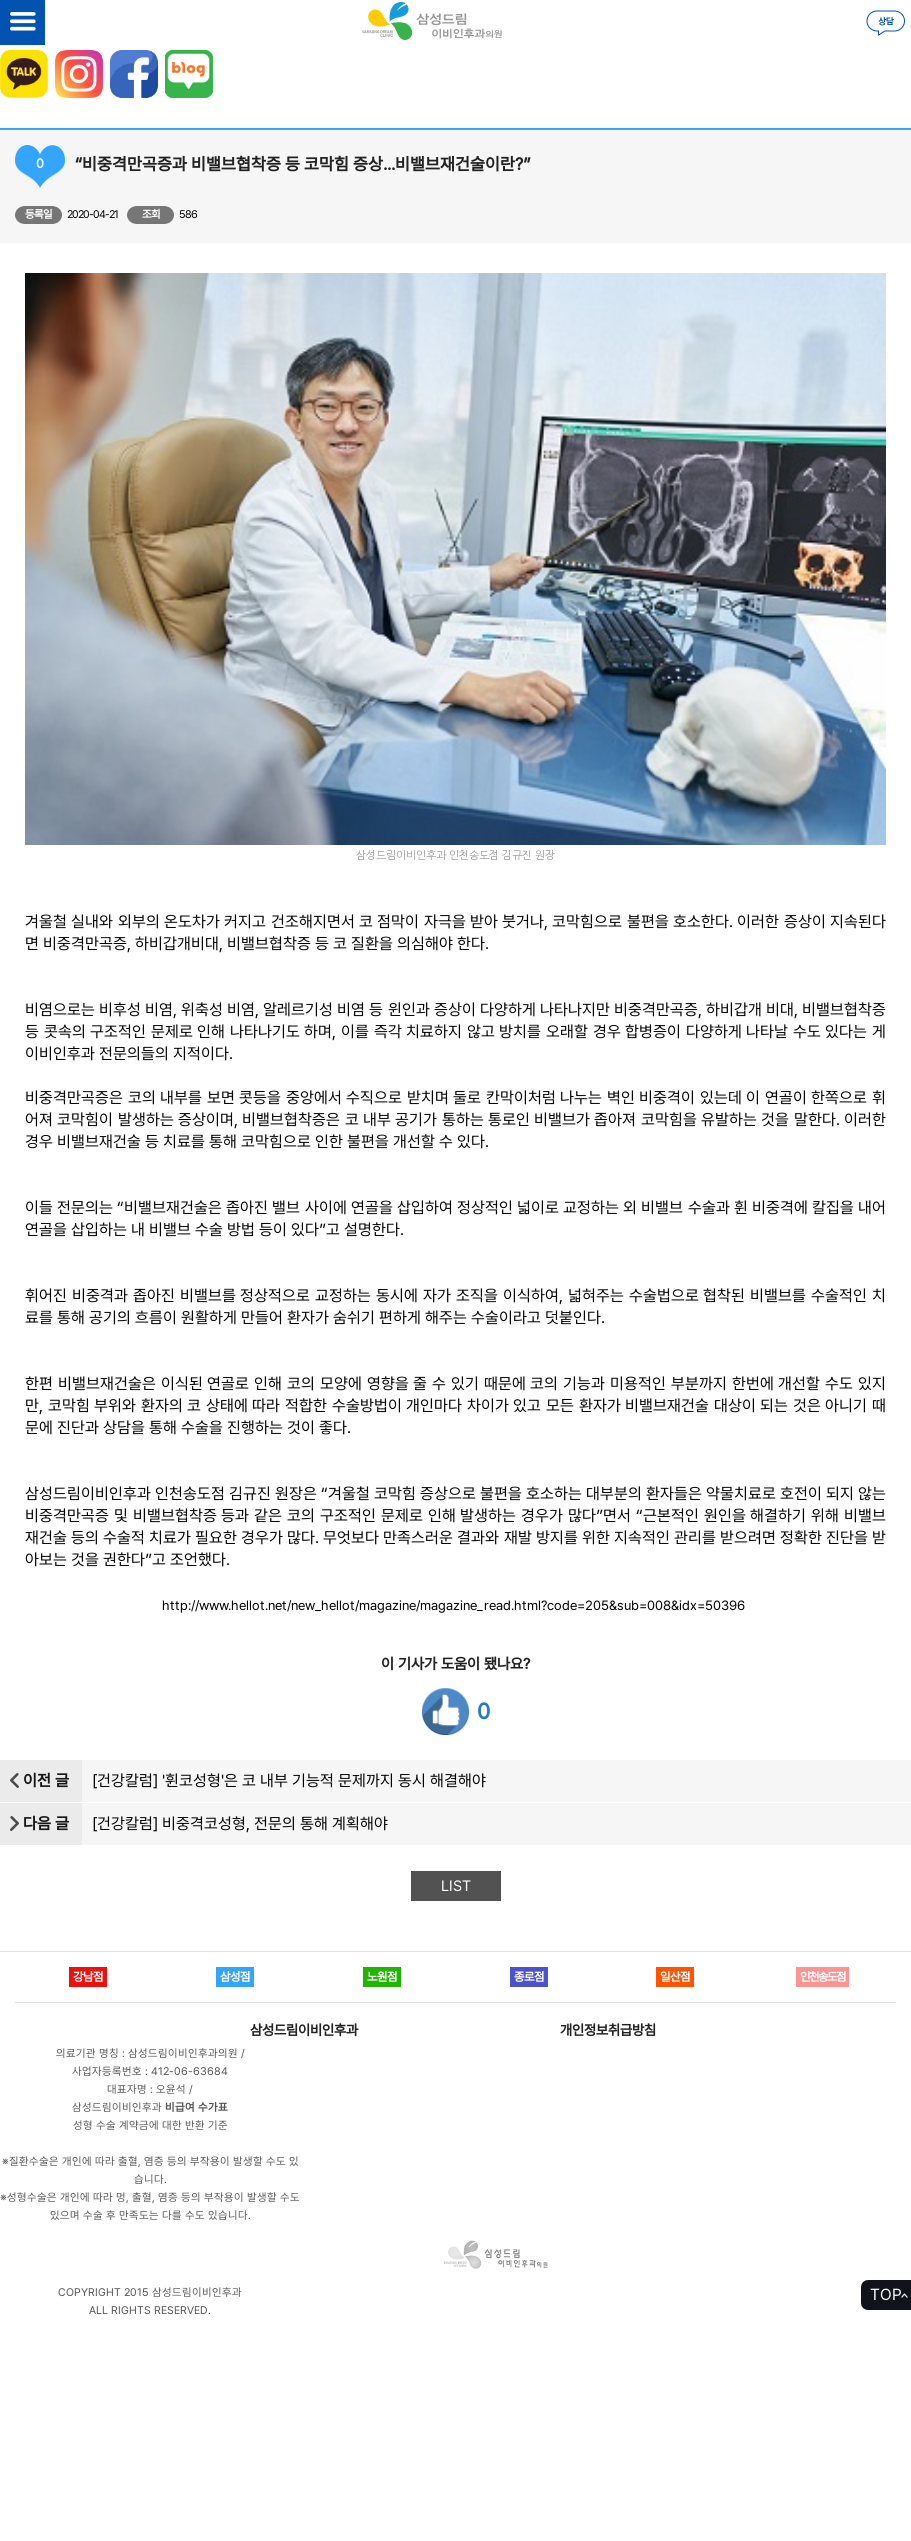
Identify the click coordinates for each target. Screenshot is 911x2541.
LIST (456, 1886)
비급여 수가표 (196, 2107)
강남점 (88, 1977)
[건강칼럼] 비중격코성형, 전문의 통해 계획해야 (240, 1823)
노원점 (382, 1977)
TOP (886, 2294)
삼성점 (235, 1977)
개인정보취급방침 (608, 2030)
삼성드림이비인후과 (304, 2030)
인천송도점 (822, 1977)
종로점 (529, 1977)
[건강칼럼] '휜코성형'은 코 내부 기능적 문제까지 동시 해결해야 (289, 1780)
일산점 (675, 1977)
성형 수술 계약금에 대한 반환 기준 (150, 2125)
